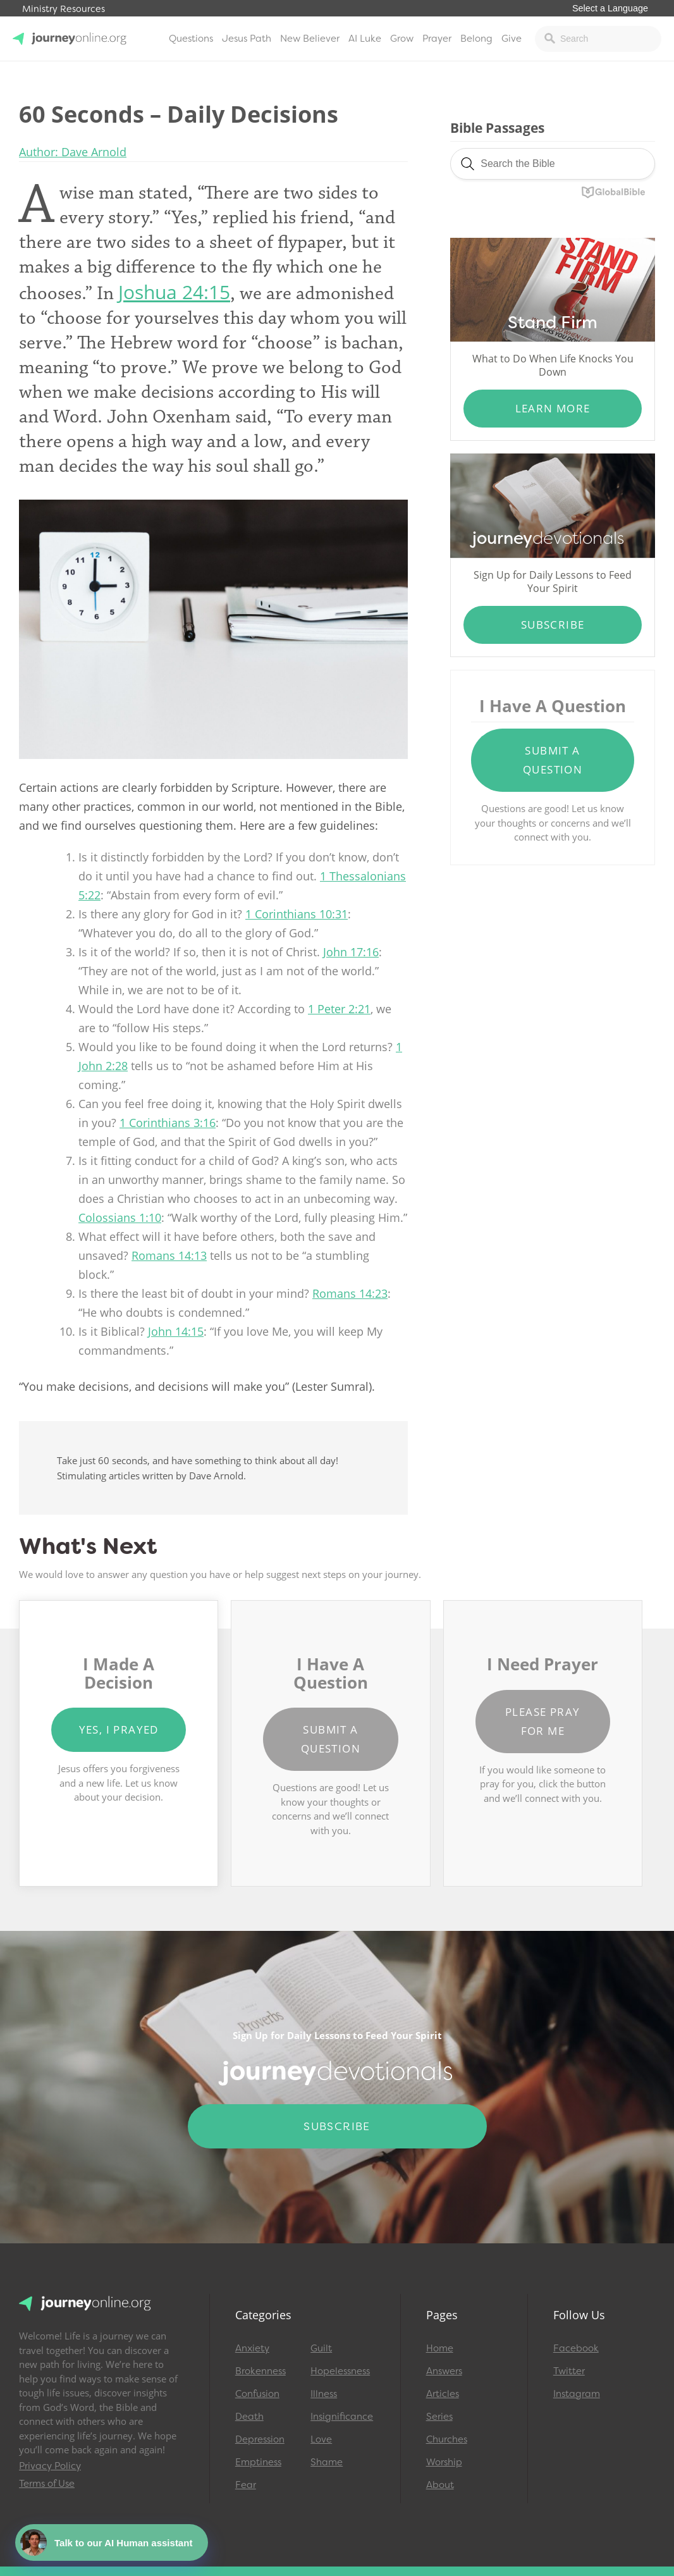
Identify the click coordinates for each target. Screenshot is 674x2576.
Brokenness (260, 2371)
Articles (442, 2394)
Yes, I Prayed (119, 1729)
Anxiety (252, 2348)
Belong (476, 38)
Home (439, 2348)
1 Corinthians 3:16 (167, 1122)
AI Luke (364, 38)
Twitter (569, 2371)
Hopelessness (340, 2371)
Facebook (576, 2348)
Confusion (257, 2394)
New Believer (310, 38)
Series (439, 2416)
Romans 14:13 (169, 1255)
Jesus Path (246, 38)
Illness (323, 2394)
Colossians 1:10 (119, 1217)
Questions (191, 38)
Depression (260, 2439)
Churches (446, 2439)
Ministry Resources (63, 9)
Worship (444, 2462)
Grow (402, 38)
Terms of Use (47, 2483)
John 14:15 (176, 1331)
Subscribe (553, 624)
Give (511, 38)
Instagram (576, 2394)
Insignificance (341, 2416)
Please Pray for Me (542, 1721)
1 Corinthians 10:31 (296, 913)
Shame (326, 2462)
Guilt (321, 2348)
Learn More (553, 408)
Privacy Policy (50, 2466)
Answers (444, 2371)
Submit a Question (552, 760)
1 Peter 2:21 (339, 1008)
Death (249, 2416)
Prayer (436, 38)
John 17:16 (351, 951)
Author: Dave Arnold (72, 151)
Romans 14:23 (350, 1293)
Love (321, 2439)
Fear (245, 2485)
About (440, 2485)
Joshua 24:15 (174, 292)
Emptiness (258, 2462)
